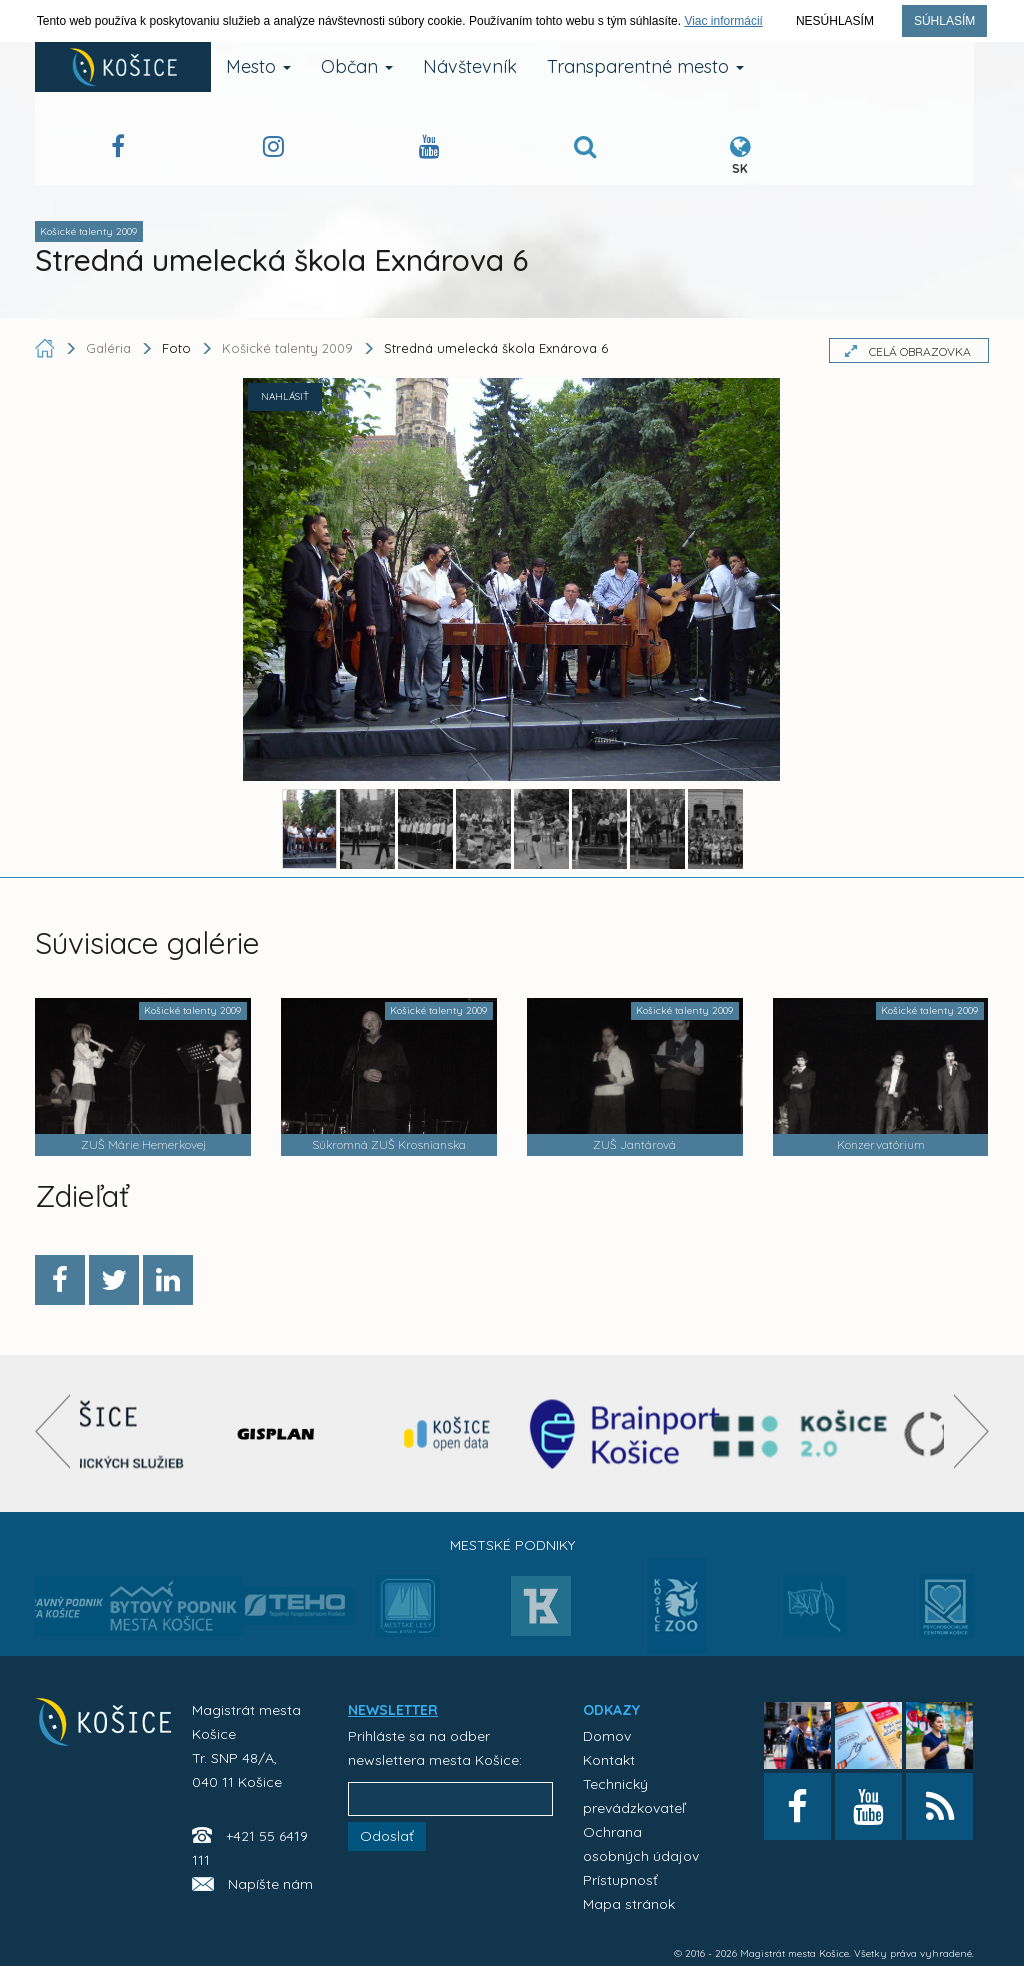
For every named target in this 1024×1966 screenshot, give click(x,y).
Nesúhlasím (835, 21)
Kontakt (609, 1760)
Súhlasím (944, 21)
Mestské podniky (512, 1545)
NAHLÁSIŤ (285, 396)
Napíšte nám (270, 1884)
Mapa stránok (629, 1904)
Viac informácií (723, 21)
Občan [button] (357, 66)
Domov (607, 1736)
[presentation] (52, 1431)
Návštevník (470, 66)
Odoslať (387, 1836)
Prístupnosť (620, 1880)
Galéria (110, 348)
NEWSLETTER (393, 1710)
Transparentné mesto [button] (645, 66)
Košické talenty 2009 (287, 348)
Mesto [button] (258, 66)
